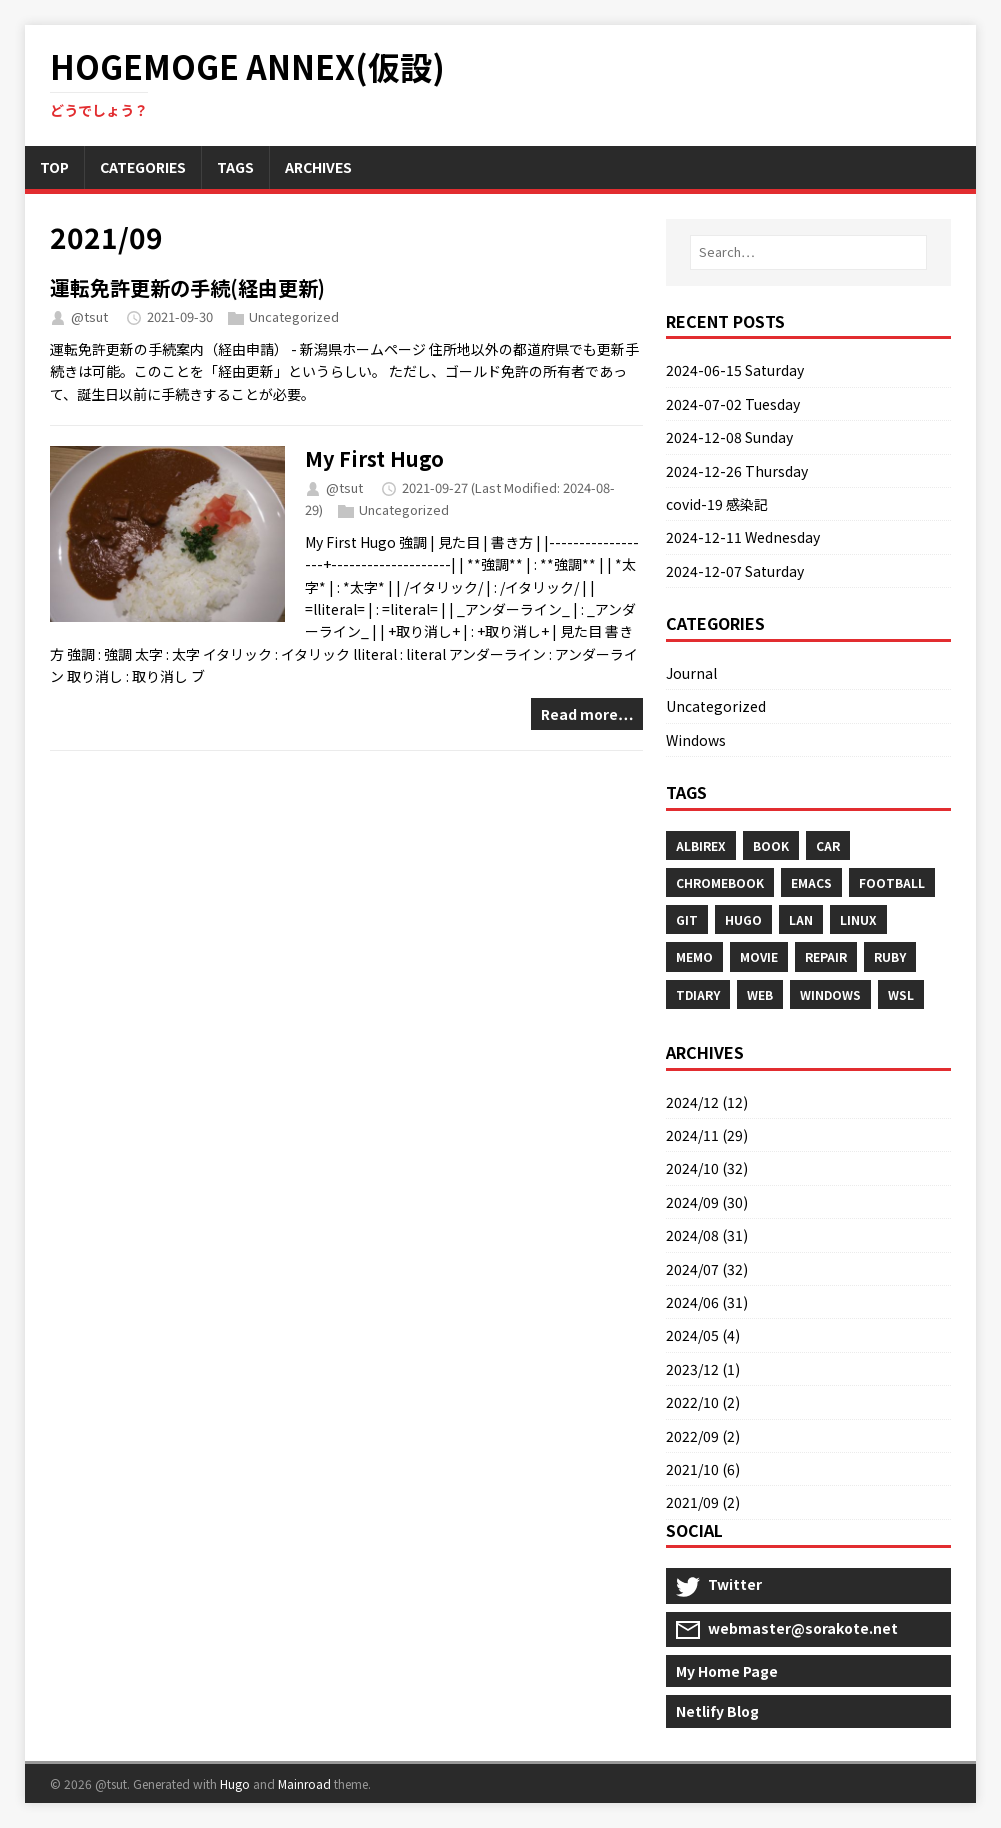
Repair (826, 956)
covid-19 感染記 (717, 504)
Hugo (743, 919)
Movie (759, 956)
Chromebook (720, 882)
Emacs (811, 882)
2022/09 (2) (703, 1436)
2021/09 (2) (703, 1502)
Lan (801, 919)
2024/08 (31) (707, 1235)
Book (771, 845)
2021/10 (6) (703, 1469)
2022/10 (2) (703, 1402)
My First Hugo (374, 458)
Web (760, 994)
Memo (694, 956)
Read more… (587, 714)
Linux (858, 919)
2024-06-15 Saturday (735, 370)
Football (892, 882)
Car (828, 845)
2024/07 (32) (707, 1269)
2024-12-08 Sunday (729, 437)
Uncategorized (294, 316)
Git (687, 919)
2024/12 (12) (707, 1102)
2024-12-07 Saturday (735, 571)
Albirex (701, 845)
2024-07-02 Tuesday (733, 404)
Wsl (901, 994)
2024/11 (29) (707, 1135)
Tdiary (698, 994)
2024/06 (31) (707, 1302)
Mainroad (304, 1783)
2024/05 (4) (703, 1335)
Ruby (890, 956)
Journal (691, 673)
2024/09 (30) (707, 1202)
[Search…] (808, 252)
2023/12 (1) (703, 1369)
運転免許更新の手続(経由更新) (187, 287)
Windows (696, 740)
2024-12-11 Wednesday (743, 537)
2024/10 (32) (707, 1168)
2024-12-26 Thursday (737, 471)
